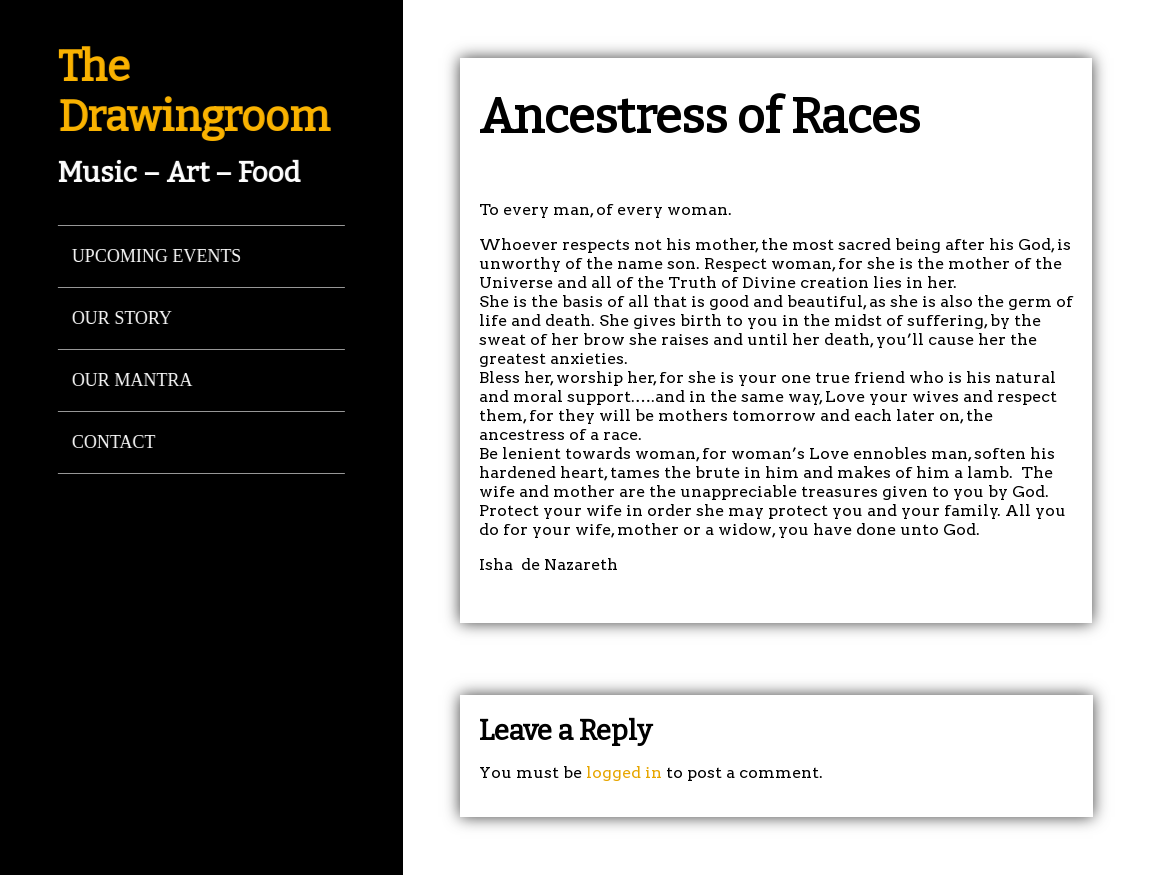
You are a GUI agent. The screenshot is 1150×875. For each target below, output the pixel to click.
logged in (624, 772)
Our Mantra (131, 380)
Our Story (121, 318)
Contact (113, 442)
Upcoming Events (156, 256)
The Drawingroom (193, 92)
